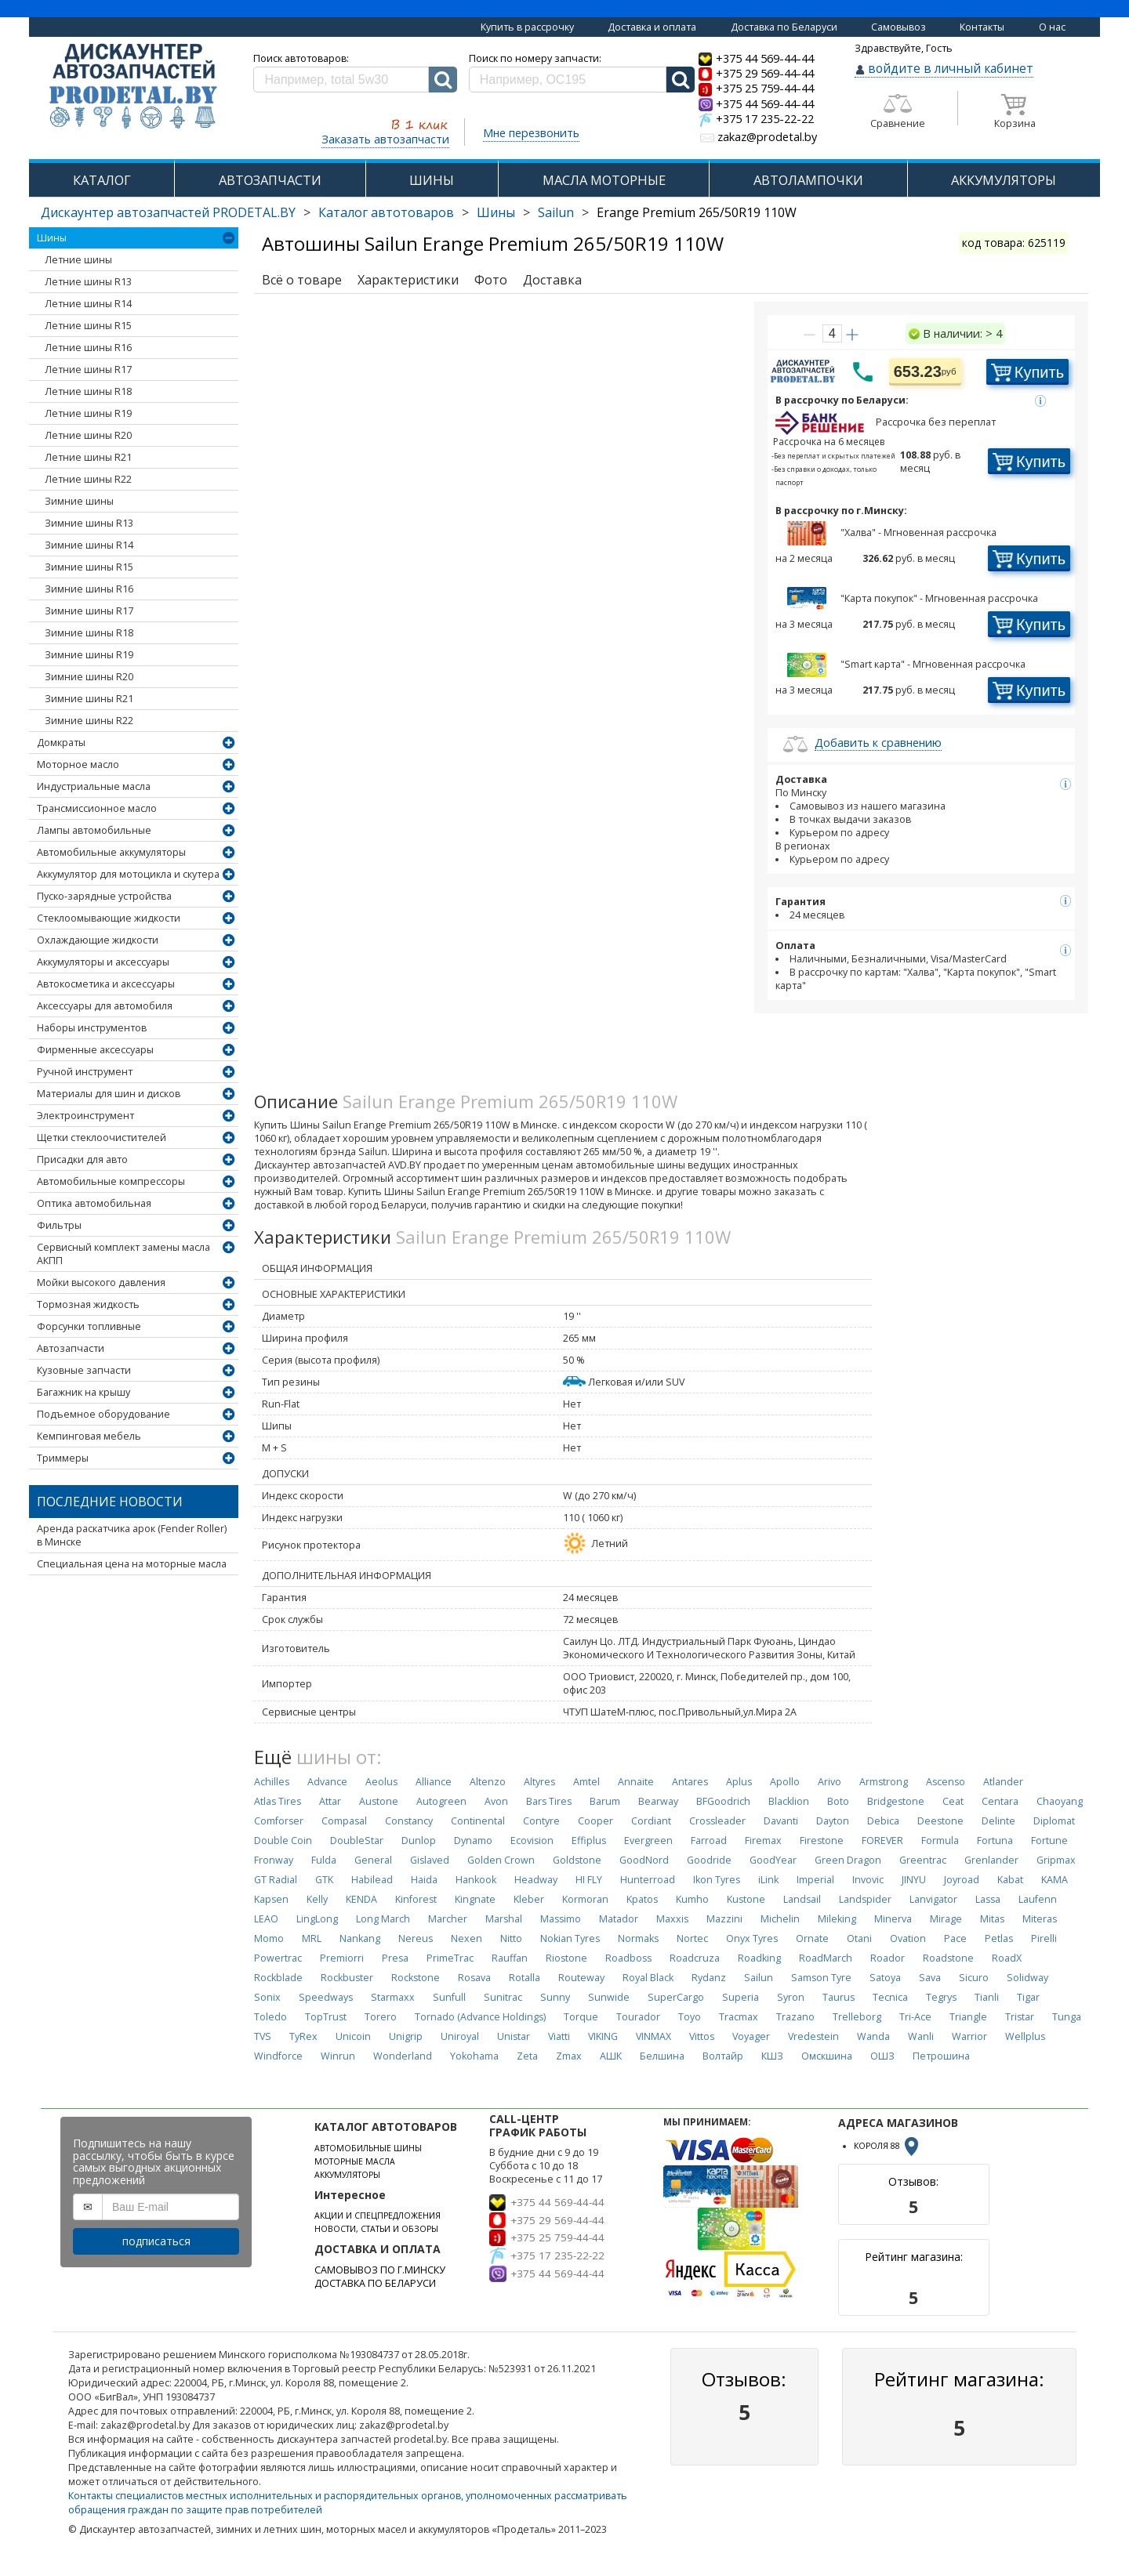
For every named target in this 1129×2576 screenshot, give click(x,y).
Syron (790, 1997)
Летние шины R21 (88, 457)
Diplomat (1054, 1821)
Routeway (581, 1977)
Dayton (832, 1821)
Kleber (529, 1899)
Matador (618, 1919)
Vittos (701, 2036)
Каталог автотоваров (386, 212)
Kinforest (416, 1899)
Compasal (344, 1821)
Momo (269, 1938)
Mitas (992, 1919)
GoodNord (644, 1860)
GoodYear (773, 1860)
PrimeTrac (450, 1958)
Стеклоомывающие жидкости (108, 918)
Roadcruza (695, 1958)
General (373, 1860)
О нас (1052, 27)
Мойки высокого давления (101, 1282)
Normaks (638, 1938)
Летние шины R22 (88, 479)
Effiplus (589, 1840)
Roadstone (948, 1958)
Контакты (982, 27)
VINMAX (653, 2036)
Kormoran (585, 1899)
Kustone (746, 1899)
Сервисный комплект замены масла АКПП (123, 1254)
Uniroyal (460, 2036)
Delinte (998, 1821)
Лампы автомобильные (94, 830)
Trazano (795, 2016)
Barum (605, 1801)
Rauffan (510, 1958)
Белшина (662, 2056)
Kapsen (271, 1899)
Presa (395, 1958)
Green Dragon (848, 1860)
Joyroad (961, 1879)
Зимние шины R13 (89, 523)
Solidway (1027, 1977)
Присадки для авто (82, 1159)
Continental (478, 1821)
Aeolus (381, 1781)
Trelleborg (857, 2016)
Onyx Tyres (752, 1938)
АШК (611, 2056)
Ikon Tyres (716, 1879)
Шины (496, 212)
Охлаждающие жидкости (97, 940)
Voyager (751, 2036)
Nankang (359, 1938)
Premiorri (342, 1958)
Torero (381, 2016)
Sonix (267, 1997)
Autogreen (441, 1801)
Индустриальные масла (94, 786)
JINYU (914, 1879)
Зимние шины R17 (89, 611)
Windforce (278, 2056)
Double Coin (283, 1840)
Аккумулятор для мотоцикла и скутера (128, 874)
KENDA (361, 1899)
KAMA (1054, 1879)
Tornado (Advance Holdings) (480, 2016)
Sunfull (449, 1997)
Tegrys (941, 1997)
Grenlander (991, 1860)
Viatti (559, 2036)
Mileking (837, 1919)
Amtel (586, 1781)
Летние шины (78, 259)
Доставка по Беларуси (784, 27)
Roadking (759, 1958)
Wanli (921, 2036)
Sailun (556, 212)
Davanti (781, 1821)
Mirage (946, 1919)
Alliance (434, 1781)
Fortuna (995, 1840)
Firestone (822, 1840)
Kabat (1010, 1879)
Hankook (476, 1879)
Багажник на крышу (83, 1392)
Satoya (885, 1977)
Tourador (638, 2016)
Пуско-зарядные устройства (104, 896)
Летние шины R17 (88, 369)
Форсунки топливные (89, 1326)
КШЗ (772, 2056)
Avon (496, 1801)
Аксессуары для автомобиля (104, 1006)
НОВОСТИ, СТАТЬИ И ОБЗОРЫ (376, 2228)
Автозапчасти (70, 1348)
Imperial (815, 1879)
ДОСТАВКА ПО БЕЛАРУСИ (375, 2283)
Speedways (326, 1997)
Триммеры (63, 1458)
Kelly (317, 1899)
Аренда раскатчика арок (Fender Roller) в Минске (132, 1535)
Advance (327, 1781)
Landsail (802, 1899)
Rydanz (709, 1977)
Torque (581, 2016)
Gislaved (429, 1860)
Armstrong (883, 1781)
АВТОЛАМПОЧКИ (808, 180)
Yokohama (474, 2056)
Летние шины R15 (88, 325)
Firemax (763, 1840)
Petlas (999, 1938)
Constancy (409, 1821)
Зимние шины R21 (89, 698)
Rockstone (415, 1977)
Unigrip (406, 2036)
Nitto (511, 1938)
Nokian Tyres (570, 1938)
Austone (378, 1801)
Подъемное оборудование (103, 1414)
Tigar (1028, 1997)
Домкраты (61, 742)
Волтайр (722, 2056)
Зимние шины (79, 501)
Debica (883, 1821)
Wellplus (1025, 2036)
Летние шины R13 (88, 281)
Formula (940, 1840)
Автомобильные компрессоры (111, 1181)
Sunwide (609, 1997)
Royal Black (648, 1977)
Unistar (513, 2036)
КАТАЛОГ (102, 180)
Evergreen (648, 1840)
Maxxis (672, 1919)
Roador (887, 1958)
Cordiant (651, 1821)
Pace (955, 1938)
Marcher (447, 1919)
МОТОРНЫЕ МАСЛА (354, 2161)
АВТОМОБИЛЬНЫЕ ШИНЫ (368, 2148)
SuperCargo (676, 1997)
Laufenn (1037, 1899)
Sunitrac (503, 1997)
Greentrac (922, 1860)
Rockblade (278, 1977)
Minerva (893, 1919)
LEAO (266, 1919)
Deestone (940, 1821)
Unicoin (353, 2036)
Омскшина (826, 2056)
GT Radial (275, 1879)
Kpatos (642, 1899)
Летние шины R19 (88, 413)
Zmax (569, 2056)
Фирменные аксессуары (95, 1049)
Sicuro (974, 1977)
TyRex (303, 2036)
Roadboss (628, 1958)
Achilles (271, 1781)
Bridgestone (895, 1801)
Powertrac (278, 1958)
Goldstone (577, 1860)
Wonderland (402, 2056)
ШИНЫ (431, 180)
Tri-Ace (915, 2016)
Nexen (466, 1938)
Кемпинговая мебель (89, 1436)
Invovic (868, 1879)
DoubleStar (356, 1840)
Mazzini (724, 1919)
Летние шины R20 (88, 435)
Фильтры (59, 1225)
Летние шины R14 (88, 303)
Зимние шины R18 (89, 632)
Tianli (987, 1997)
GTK (324, 1879)
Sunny (555, 1997)
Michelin (780, 1919)
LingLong (317, 1919)
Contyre (541, 1821)
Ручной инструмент (85, 1071)
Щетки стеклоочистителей (101, 1137)
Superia (740, 1997)
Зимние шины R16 (89, 589)
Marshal (503, 1919)
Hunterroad (647, 1879)
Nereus (415, 1938)
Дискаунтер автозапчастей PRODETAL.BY (168, 212)
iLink (768, 1879)
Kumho (692, 1899)
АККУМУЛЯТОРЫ (1003, 180)
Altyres (539, 1781)
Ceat (953, 1801)
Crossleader (717, 1821)
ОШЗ (882, 2056)
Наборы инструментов (92, 1027)
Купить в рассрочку (527, 27)
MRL (311, 1938)
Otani (859, 1938)
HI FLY (588, 1879)
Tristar (1019, 2016)
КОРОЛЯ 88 (887, 2145)
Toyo (689, 2016)
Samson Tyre (821, 1977)
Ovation (908, 1938)
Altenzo (488, 1781)
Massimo (560, 1919)
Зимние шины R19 (89, 654)
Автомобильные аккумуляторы (111, 852)
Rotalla (524, 1977)
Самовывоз (898, 27)
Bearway (658, 1801)
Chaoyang (1059, 1801)
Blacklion (788, 1801)
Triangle (968, 2016)
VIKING (603, 2036)
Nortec (692, 1938)
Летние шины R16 (88, 347)
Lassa (987, 1899)
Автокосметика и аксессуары (106, 984)
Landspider (865, 1899)
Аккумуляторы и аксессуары (103, 962)
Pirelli (1044, 1938)
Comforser (278, 1821)
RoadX (1007, 1958)
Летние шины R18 (88, 391)
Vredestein (813, 2036)
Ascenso (945, 1781)
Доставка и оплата (652, 27)
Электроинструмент (85, 1115)
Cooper (595, 1821)
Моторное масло (78, 764)
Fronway (273, 1860)
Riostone (566, 1958)
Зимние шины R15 (89, 567)
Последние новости (110, 1501)
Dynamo (473, 1840)
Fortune (1049, 1840)
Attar (330, 1801)
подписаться (156, 2241)
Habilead (372, 1879)
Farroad (709, 1840)
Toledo (270, 2016)
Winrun (338, 2056)
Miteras (1039, 1919)
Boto (838, 1801)
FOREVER (882, 1840)
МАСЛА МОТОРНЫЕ (604, 180)
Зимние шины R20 (89, 676)
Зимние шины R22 (89, 720)
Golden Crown (501, 1860)
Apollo (785, 1781)
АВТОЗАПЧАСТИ (270, 180)
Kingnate (475, 1899)
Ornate (812, 1938)
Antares (690, 1781)
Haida (424, 1879)
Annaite (636, 1781)
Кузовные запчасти (84, 1370)
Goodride (709, 1860)
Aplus (739, 1781)
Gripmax (1056, 1860)
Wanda (873, 2036)
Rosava (474, 1977)
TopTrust (326, 2016)
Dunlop (418, 1840)
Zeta (527, 2056)
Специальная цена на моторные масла (132, 1564)
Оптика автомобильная (94, 1203)
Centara (1000, 1801)
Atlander (1003, 1781)
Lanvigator (933, 1899)
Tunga (1066, 2016)
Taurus (838, 1997)
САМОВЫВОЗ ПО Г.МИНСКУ (379, 2270)
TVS (262, 2036)
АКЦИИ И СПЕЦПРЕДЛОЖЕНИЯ (377, 2215)
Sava (930, 1977)
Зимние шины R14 (89, 545)
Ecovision (532, 1840)
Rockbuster (347, 1977)
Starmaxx (393, 1997)
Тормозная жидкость (88, 1304)
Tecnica (890, 1997)
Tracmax (738, 2016)
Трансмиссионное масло (97, 808)
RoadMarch (825, 1958)
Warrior (969, 2036)
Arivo (829, 1781)
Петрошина (941, 2056)
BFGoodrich (723, 1801)
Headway (535, 1879)
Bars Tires (549, 1801)
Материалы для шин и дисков (108, 1093)
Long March (383, 1919)
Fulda (323, 1860)
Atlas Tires (277, 1801)
